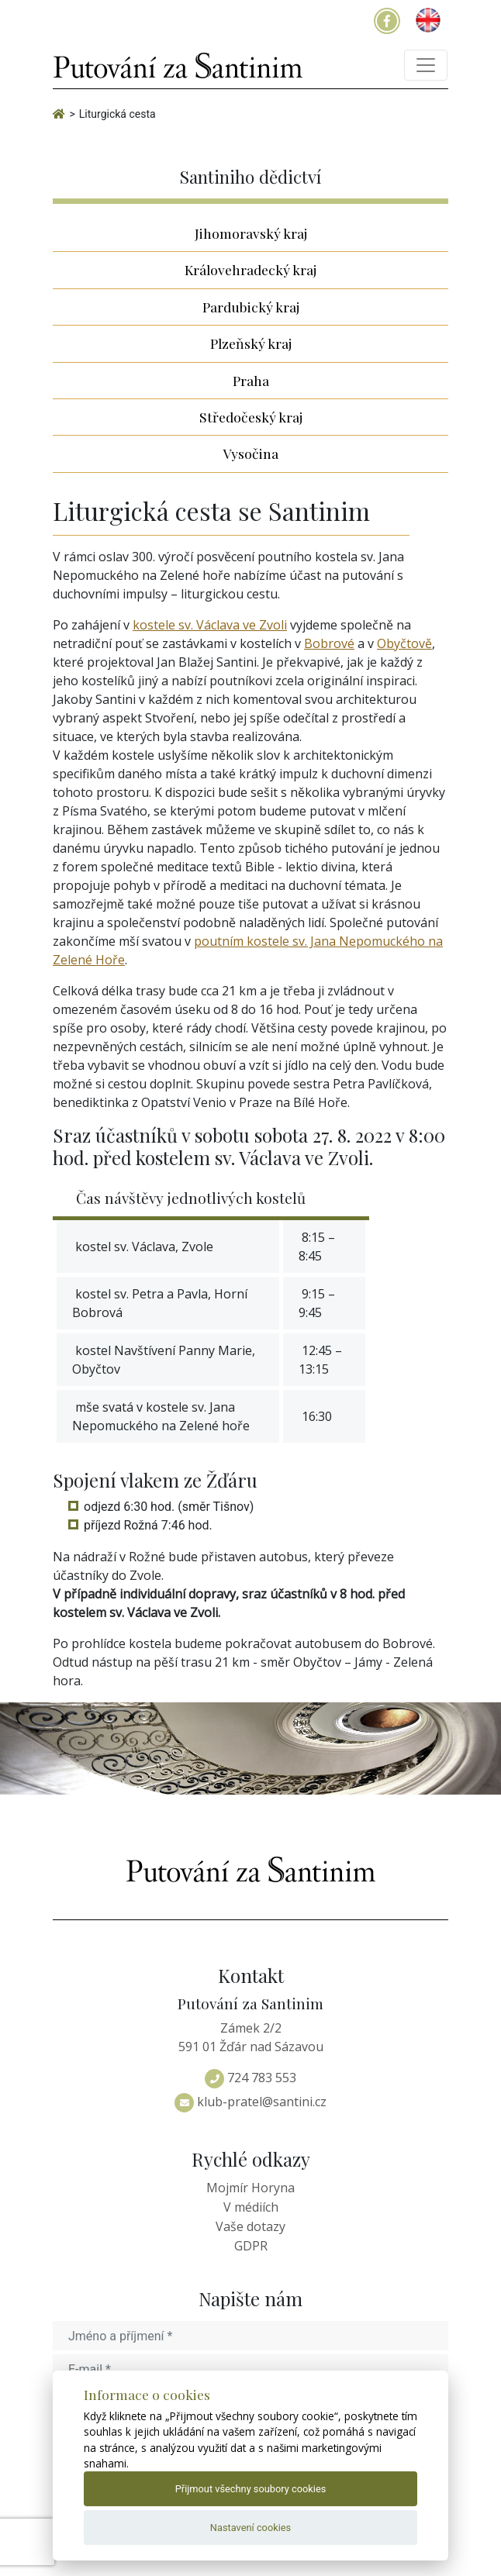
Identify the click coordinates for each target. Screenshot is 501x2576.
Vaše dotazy (250, 2226)
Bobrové (329, 643)
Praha (251, 380)
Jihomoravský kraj (251, 233)
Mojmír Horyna (250, 2187)
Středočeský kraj (250, 417)
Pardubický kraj (250, 307)
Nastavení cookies (250, 2527)
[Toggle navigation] (425, 65)
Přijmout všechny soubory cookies (251, 2489)
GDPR (251, 2245)
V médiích (250, 2207)
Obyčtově (404, 643)
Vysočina (250, 453)
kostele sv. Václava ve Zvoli (210, 624)
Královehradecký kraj (250, 269)
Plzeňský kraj (251, 343)
